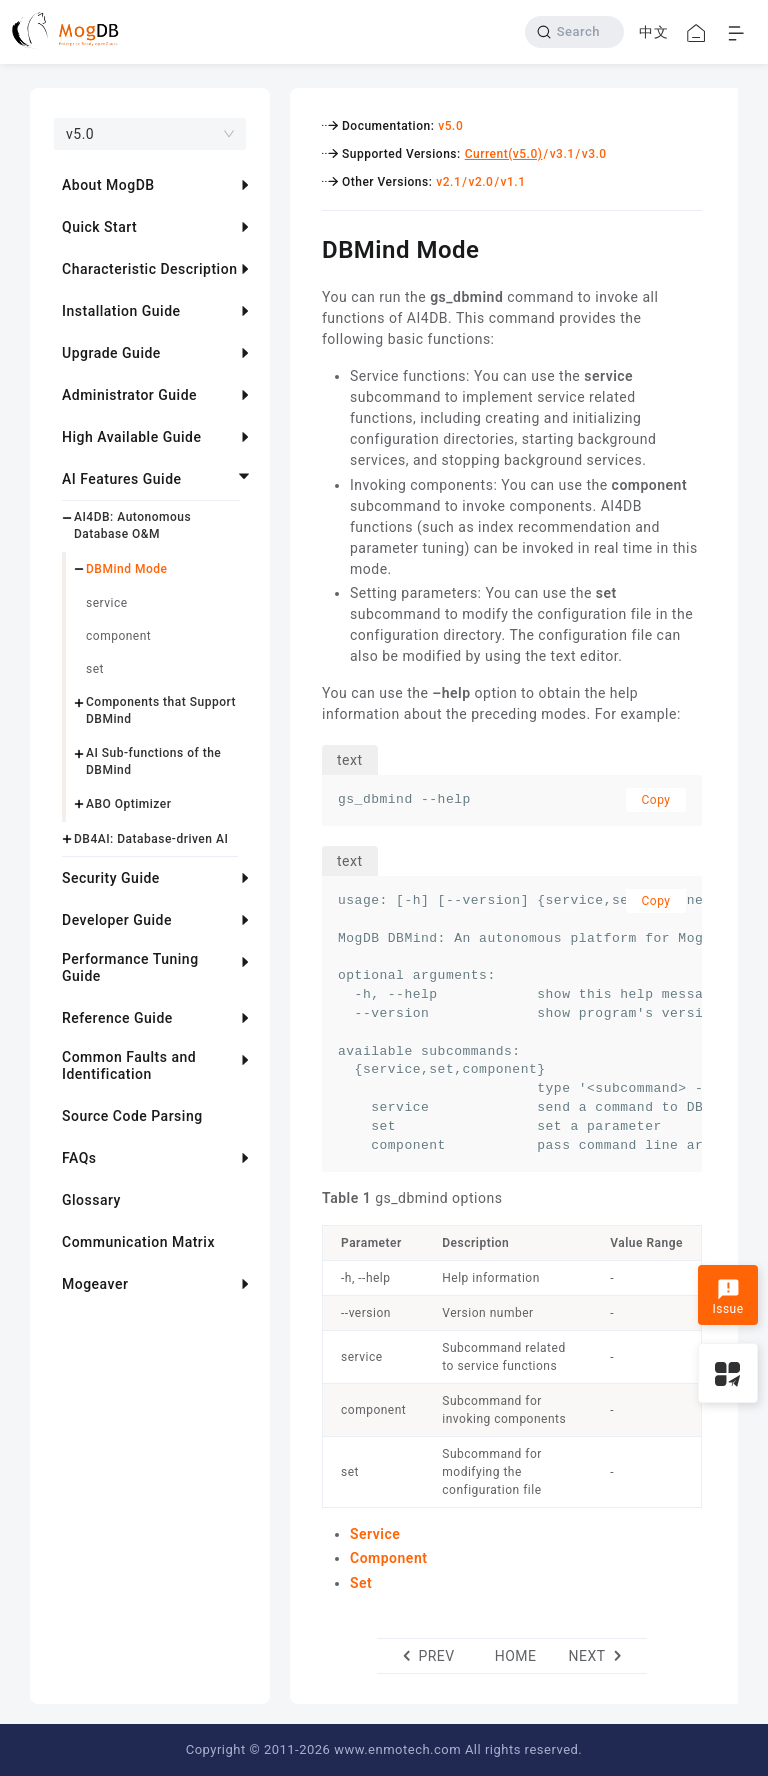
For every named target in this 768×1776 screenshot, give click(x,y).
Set (361, 1583)
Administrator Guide (129, 395)
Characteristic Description (149, 269)
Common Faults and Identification (129, 1065)
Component (388, 1558)
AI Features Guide (122, 479)
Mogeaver (95, 1284)
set (95, 669)
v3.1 (562, 154)
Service (375, 1534)
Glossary (91, 1200)
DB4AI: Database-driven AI (151, 839)
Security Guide (111, 878)
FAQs (79, 1158)
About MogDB (108, 185)
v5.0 (450, 126)
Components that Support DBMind (161, 710)
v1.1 (513, 182)
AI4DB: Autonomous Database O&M (132, 525)
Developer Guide (117, 920)
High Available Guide (131, 437)
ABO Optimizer (128, 804)
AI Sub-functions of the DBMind (153, 761)
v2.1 (448, 182)
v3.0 (594, 154)
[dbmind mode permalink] (307, 247)
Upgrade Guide (111, 353)
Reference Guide (117, 1018)
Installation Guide (121, 311)
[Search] (574, 32)
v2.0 (480, 182)
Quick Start (99, 227)
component (118, 636)
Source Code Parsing (132, 1116)
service (107, 603)
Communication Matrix (138, 1242)
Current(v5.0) (504, 154)
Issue (727, 1297)
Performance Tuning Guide (130, 967)
